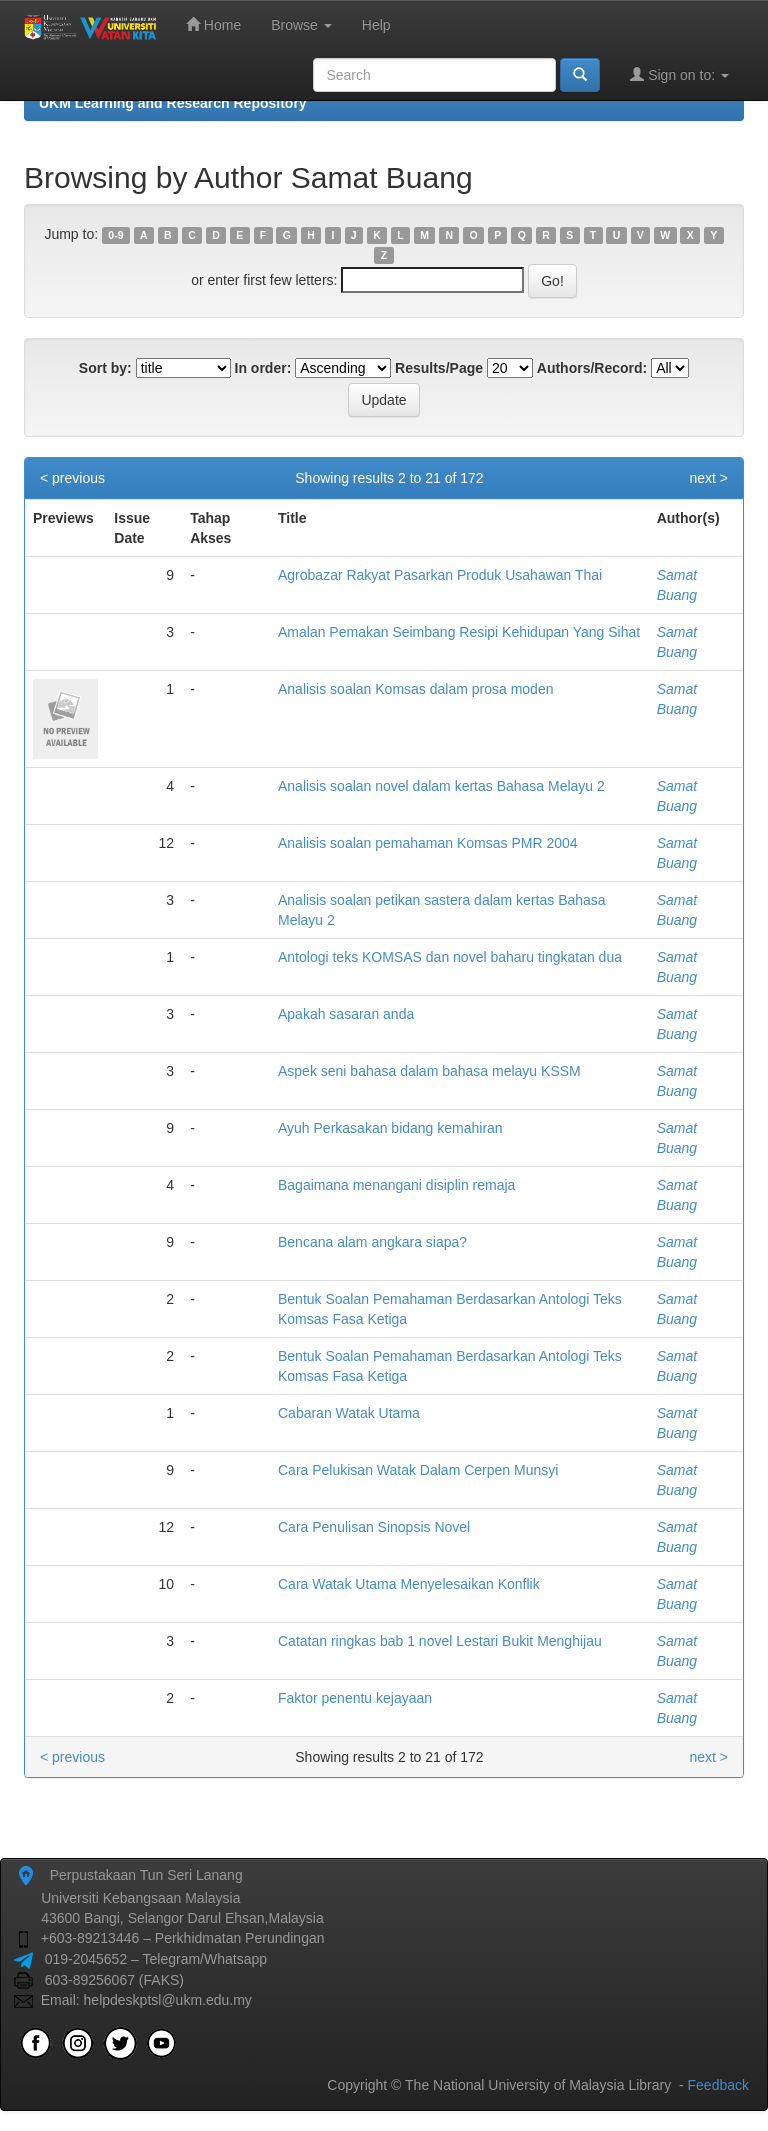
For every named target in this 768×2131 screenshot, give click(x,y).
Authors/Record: (592, 368)
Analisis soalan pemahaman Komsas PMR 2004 (428, 843)
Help (376, 25)
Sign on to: (679, 74)
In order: (263, 368)
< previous (72, 478)
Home (213, 24)
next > (708, 478)
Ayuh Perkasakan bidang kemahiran (390, 1128)
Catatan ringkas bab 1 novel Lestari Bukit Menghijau (440, 1641)
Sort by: (105, 368)
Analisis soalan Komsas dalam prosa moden (415, 689)
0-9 (115, 235)
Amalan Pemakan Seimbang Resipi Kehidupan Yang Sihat (459, 632)
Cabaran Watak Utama (349, 1413)
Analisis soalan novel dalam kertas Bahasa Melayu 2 (441, 786)
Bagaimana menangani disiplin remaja (396, 1185)
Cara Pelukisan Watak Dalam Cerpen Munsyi (418, 1470)
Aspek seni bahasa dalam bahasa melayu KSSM (429, 1071)
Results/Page (439, 368)
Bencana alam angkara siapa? (372, 1242)
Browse (301, 25)
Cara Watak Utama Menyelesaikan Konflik (409, 1584)
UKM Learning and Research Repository (173, 103)
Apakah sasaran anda (346, 1014)
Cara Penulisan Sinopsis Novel (374, 1527)
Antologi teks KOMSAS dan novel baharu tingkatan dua (450, 957)
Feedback (718, 2085)
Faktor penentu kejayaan (355, 1698)
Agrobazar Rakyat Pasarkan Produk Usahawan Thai (440, 575)
